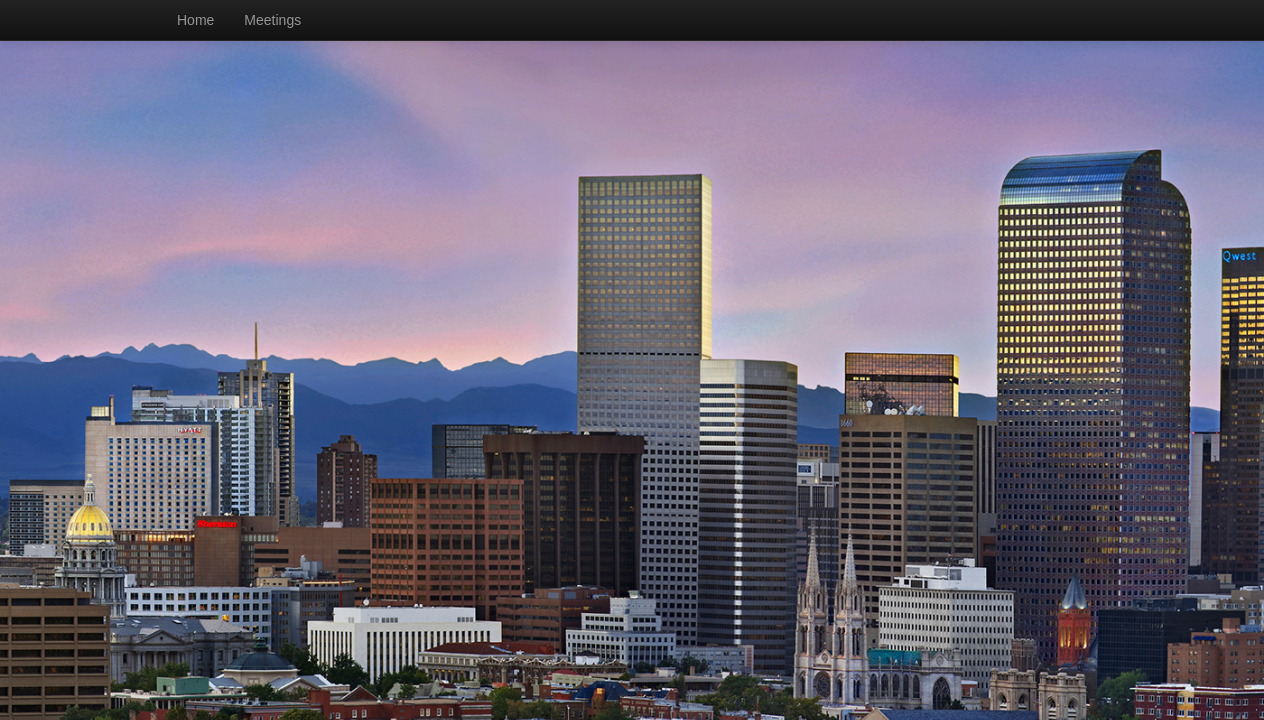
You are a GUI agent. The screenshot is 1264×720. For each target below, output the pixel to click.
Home (195, 20)
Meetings (272, 20)
